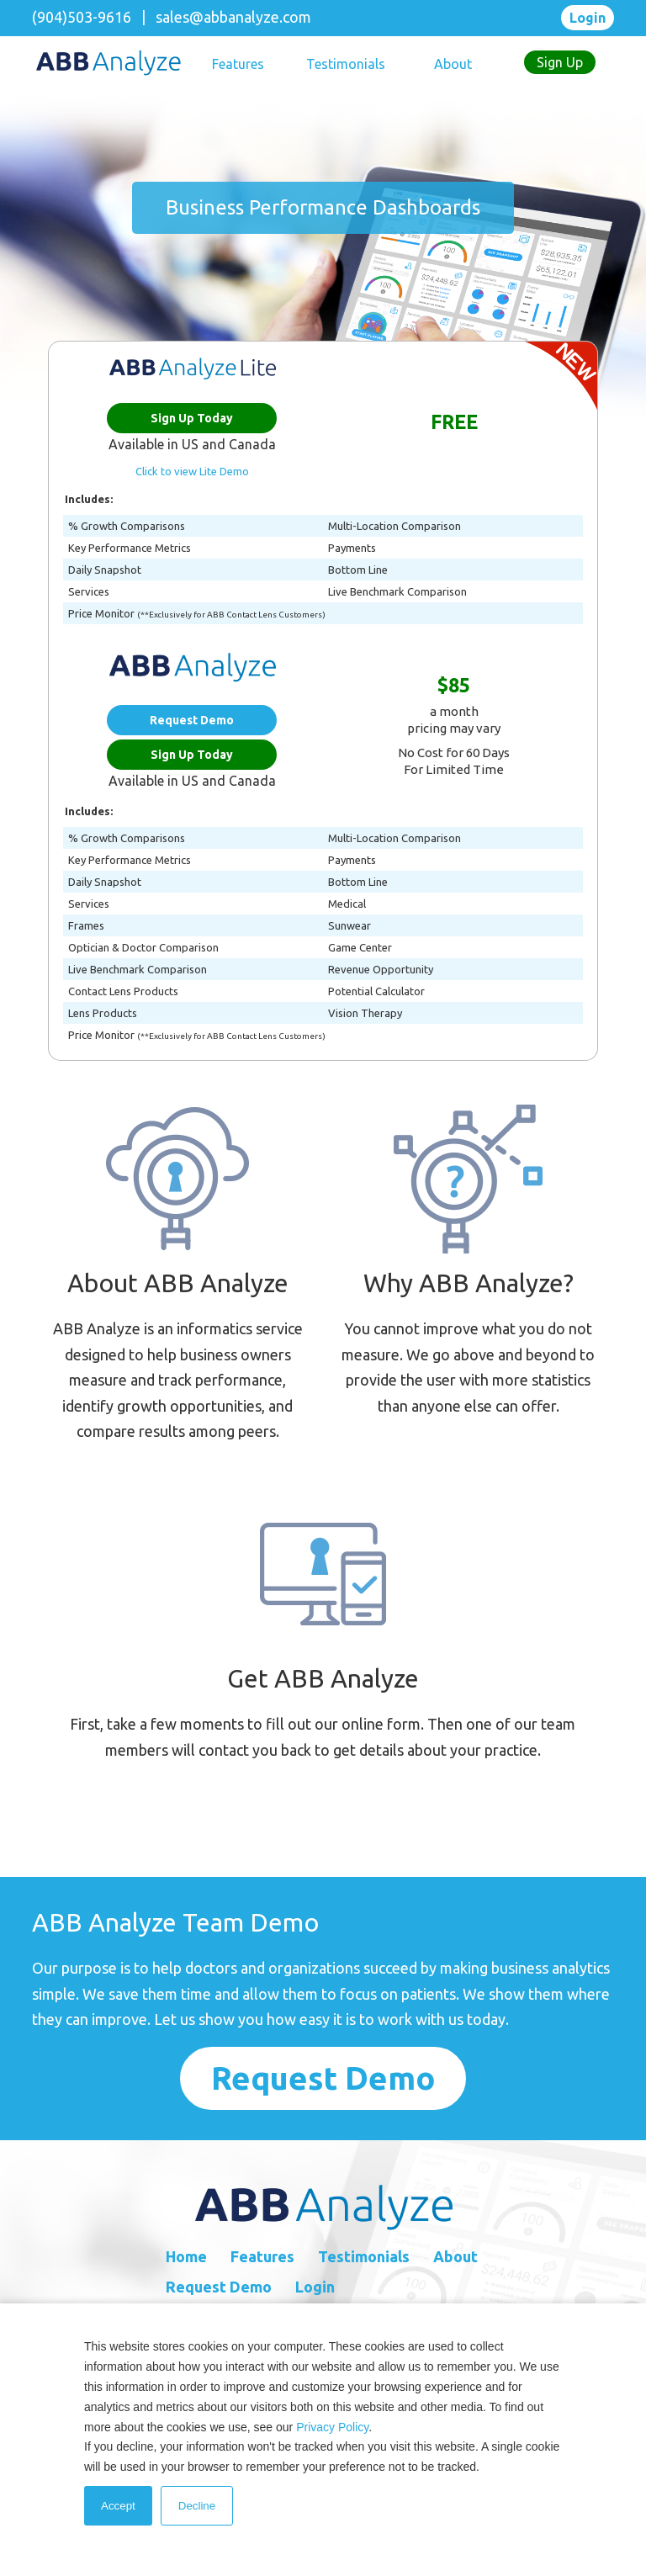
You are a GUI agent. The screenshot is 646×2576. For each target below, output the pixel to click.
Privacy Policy (332, 2427)
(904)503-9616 (81, 16)
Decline (196, 2505)
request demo (323, 2078)
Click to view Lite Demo (192, 471)
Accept (118, 2505)
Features (238, 64)
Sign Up (560, 62)
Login (587, 17)
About (453, 64)
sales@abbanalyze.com (233, 16)
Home (186, 2256)
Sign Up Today (192, 418)
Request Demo (192, 720)
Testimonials (345, 64)
